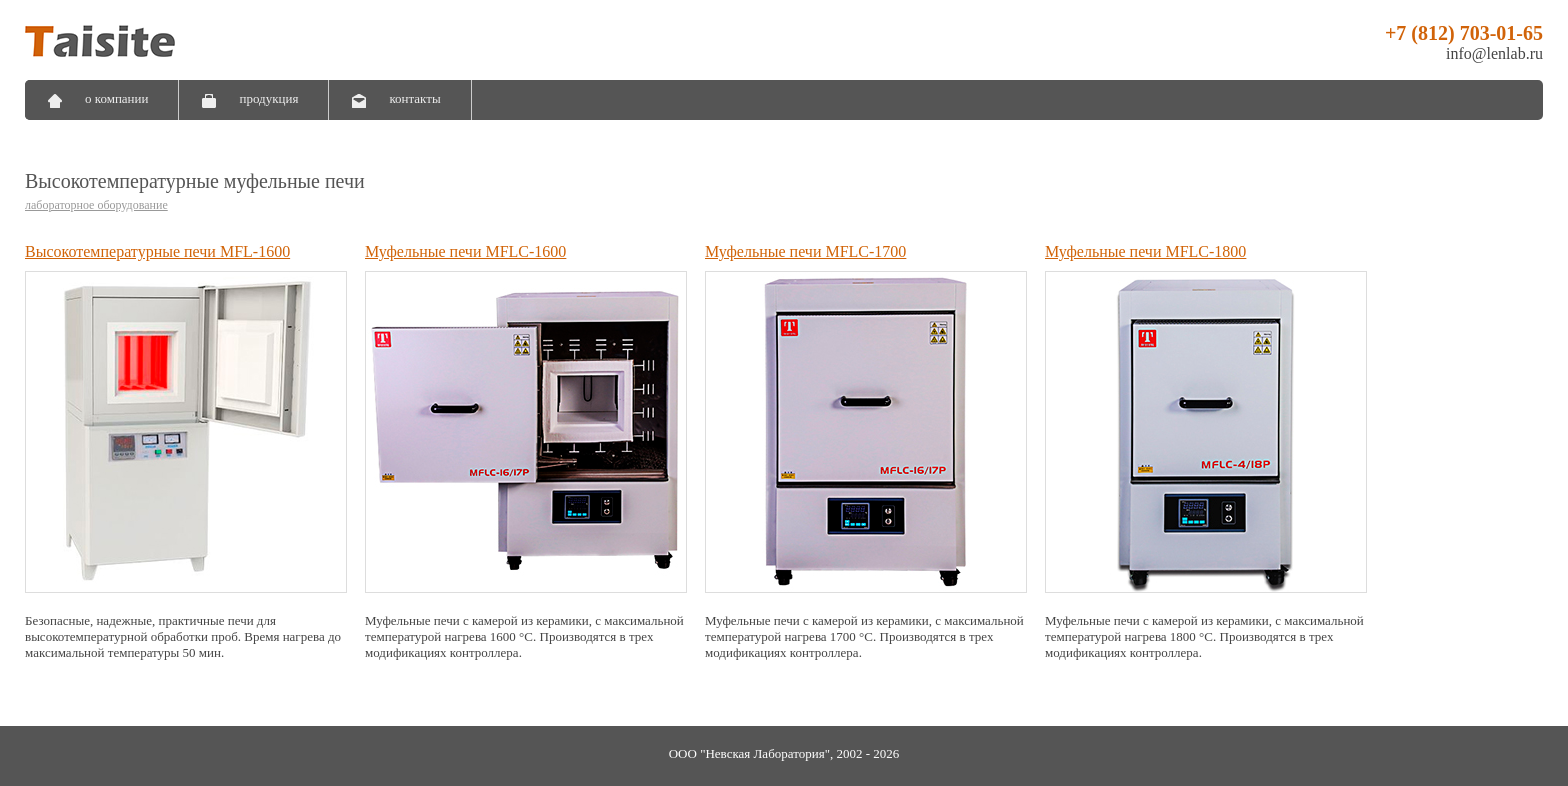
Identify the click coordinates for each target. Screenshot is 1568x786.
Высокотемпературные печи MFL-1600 (157, 251)
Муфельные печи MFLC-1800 (1145, 251)
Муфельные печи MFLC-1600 (465, 251)
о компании (116, 98)
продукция (268, 98)
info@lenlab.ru (1494, 53)
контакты (414, 98)
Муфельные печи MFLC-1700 (805, 251)
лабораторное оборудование (96, 205)
